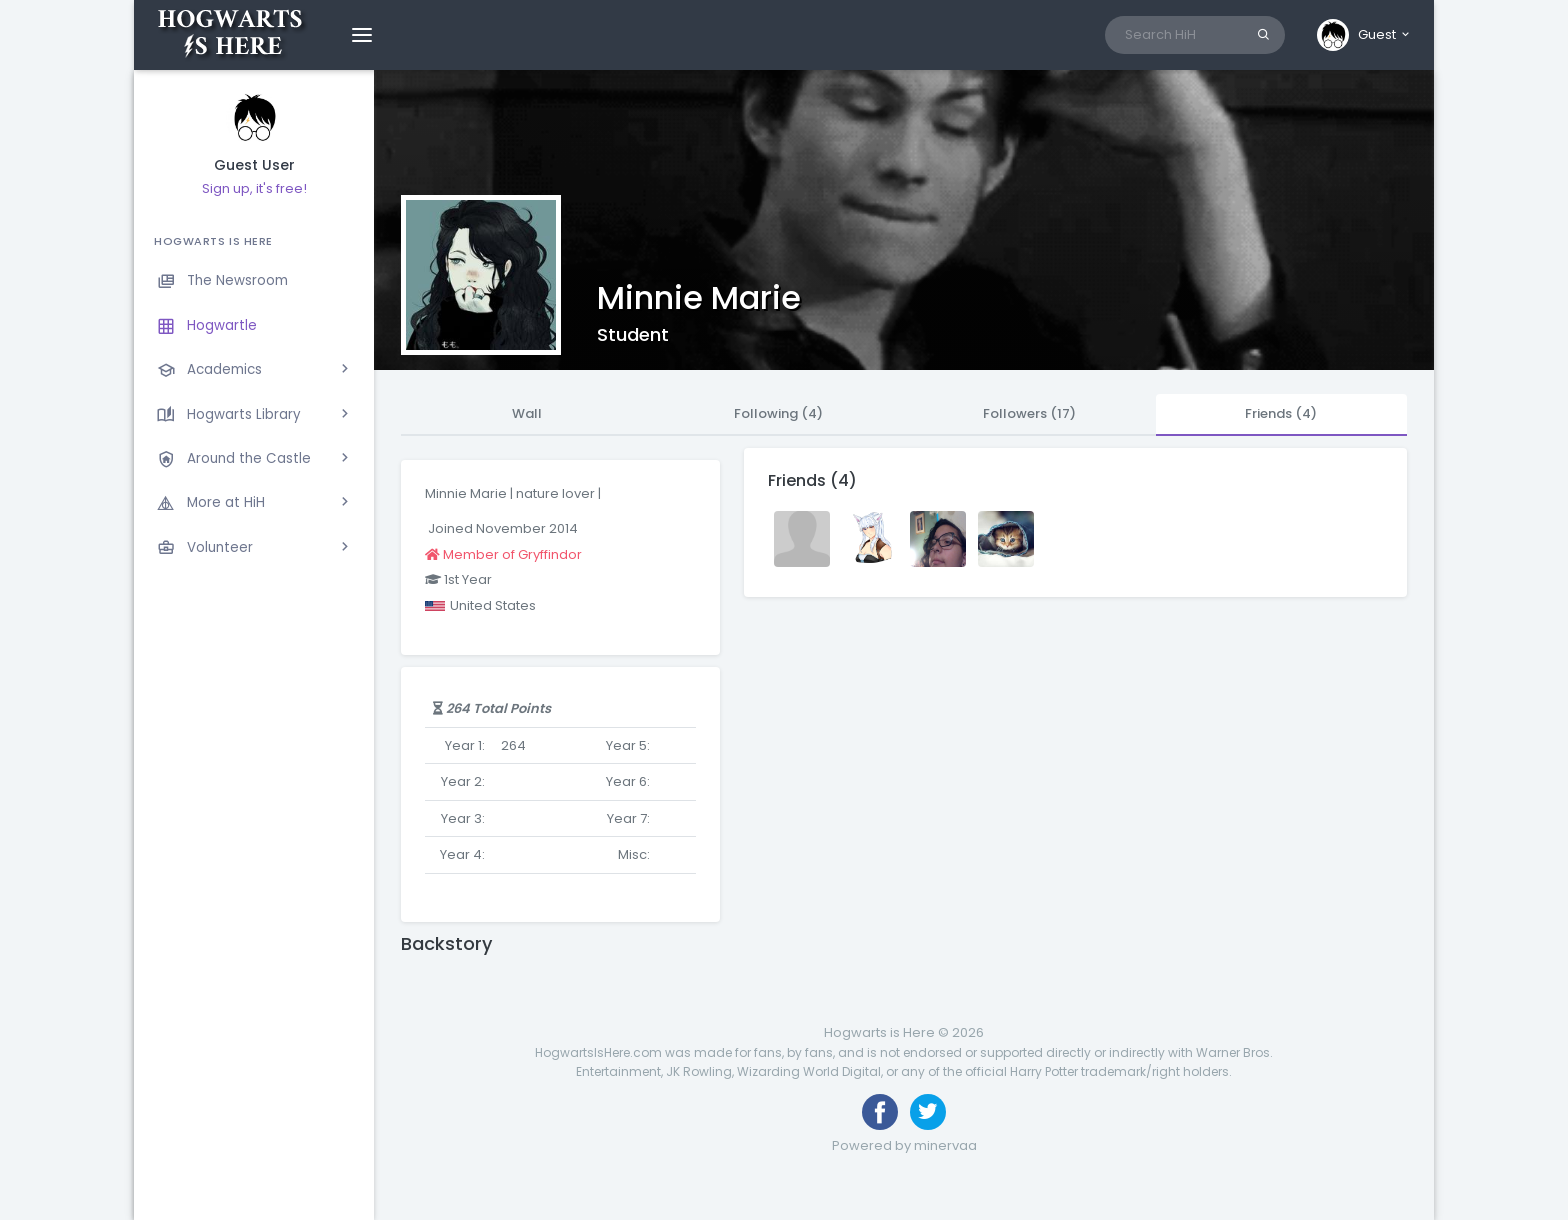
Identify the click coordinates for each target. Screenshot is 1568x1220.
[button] (1364, 35)
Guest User (254, 165)
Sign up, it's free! (254, 188)
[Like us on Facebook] (880, 1112)
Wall (527, 413)
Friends (1281, 413)
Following (778, 413)
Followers (1029, 413)
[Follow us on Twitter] (928, 1112)
